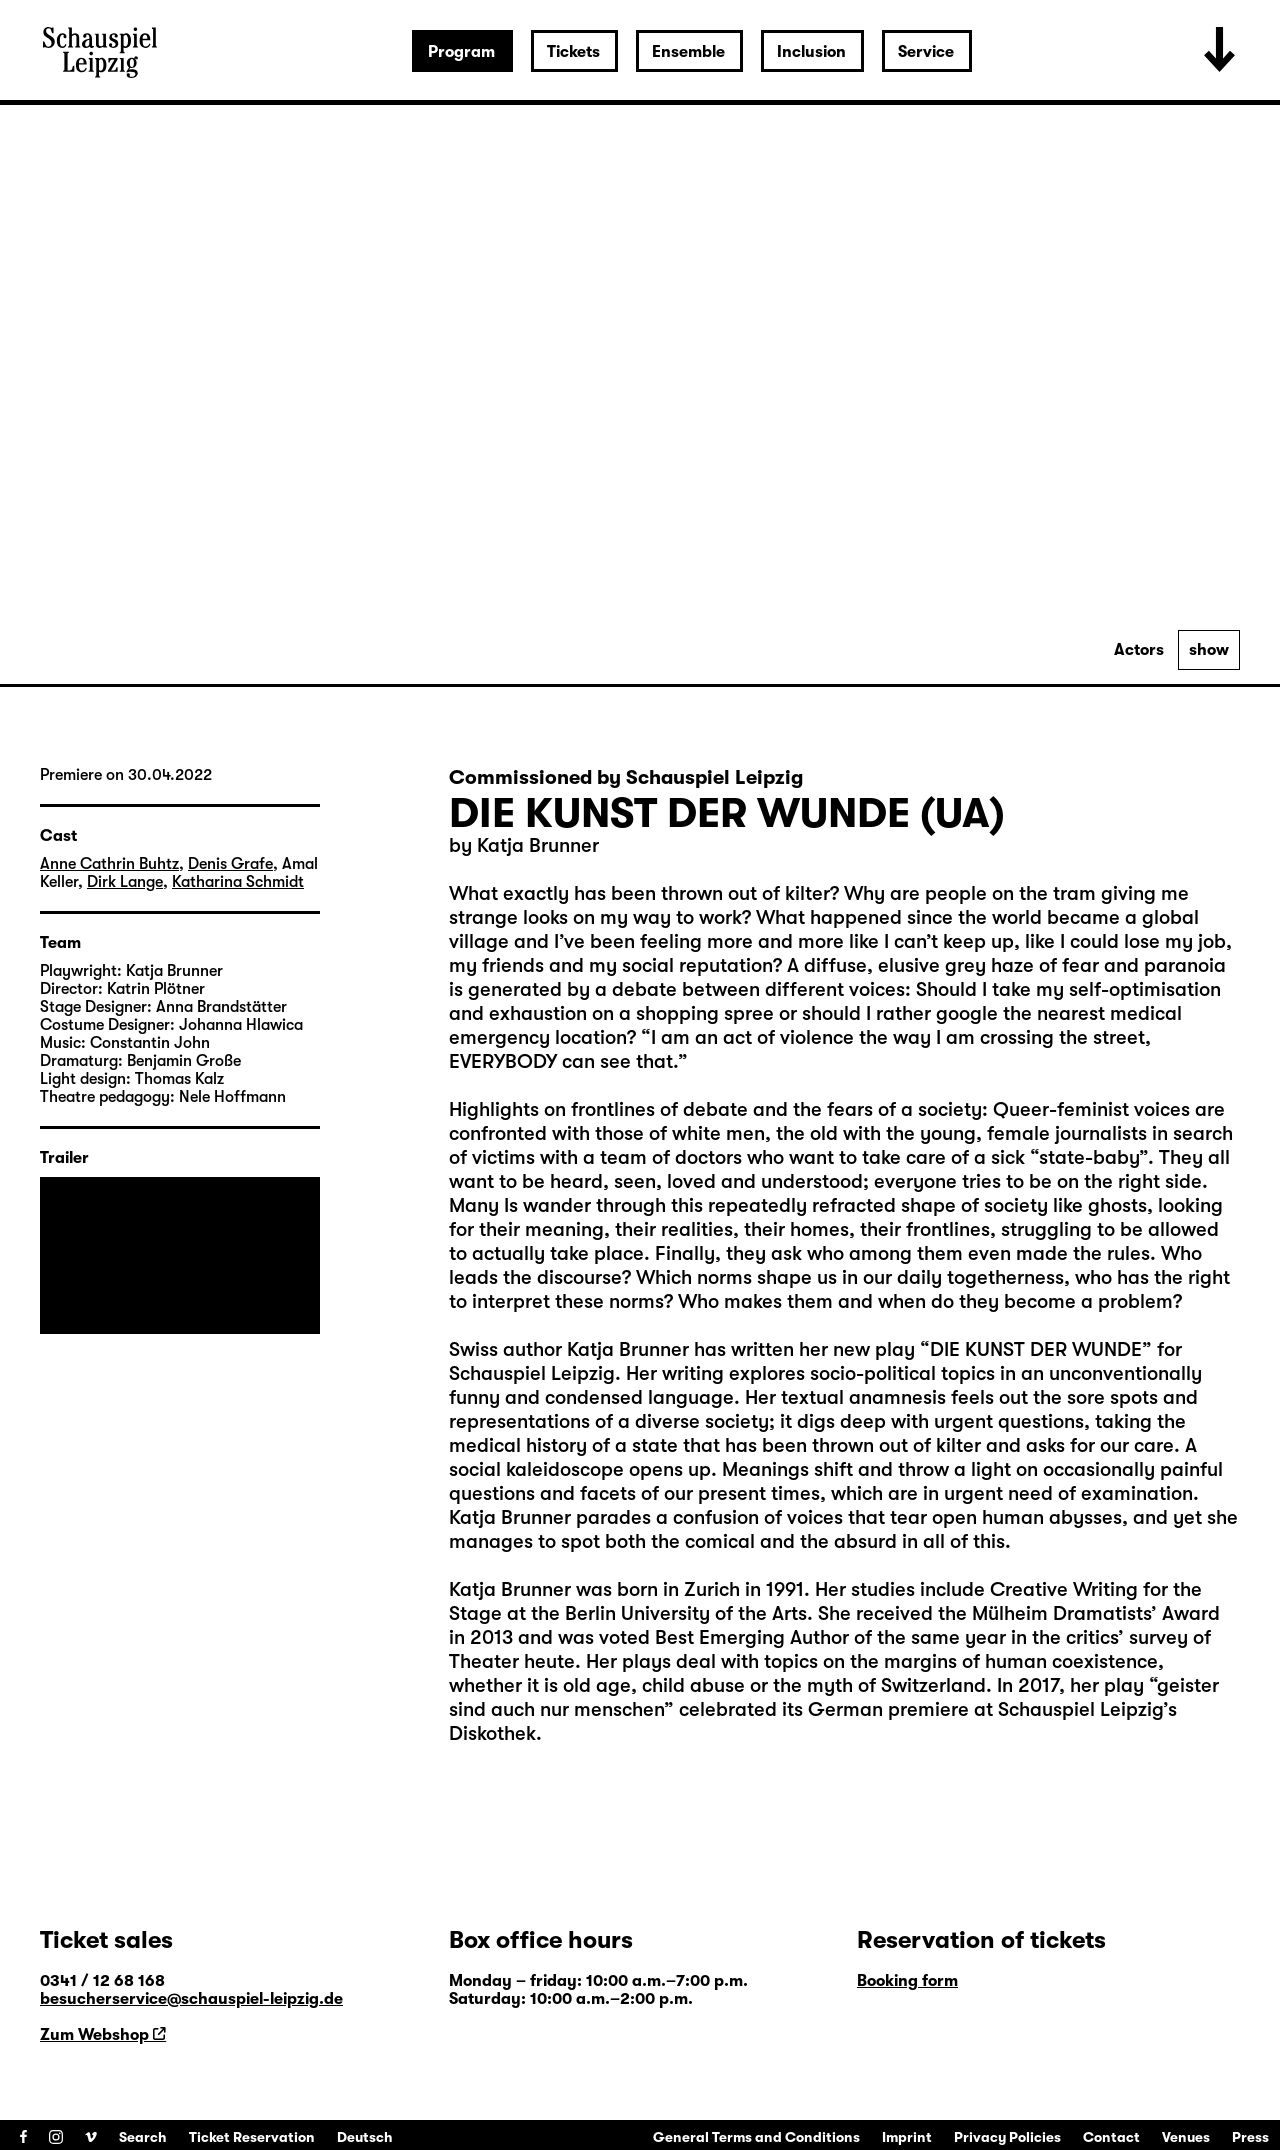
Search (143, 2137)
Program (461, 52)
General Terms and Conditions (756, 2137)
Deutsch (365, 2137)
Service (926, 52)
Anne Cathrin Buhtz (109, 864)
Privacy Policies (1007, 2137)
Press (1250, 2137)
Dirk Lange (125, 882)
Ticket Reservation (252, 2137)
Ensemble (688, 52)
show (1209, 650)
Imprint (907, 2137)
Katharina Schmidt (238, 882)
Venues (1186, 2137)
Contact (1111, 2137)
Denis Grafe (230, 864)
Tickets (573, 52)
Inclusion (811, 52)
